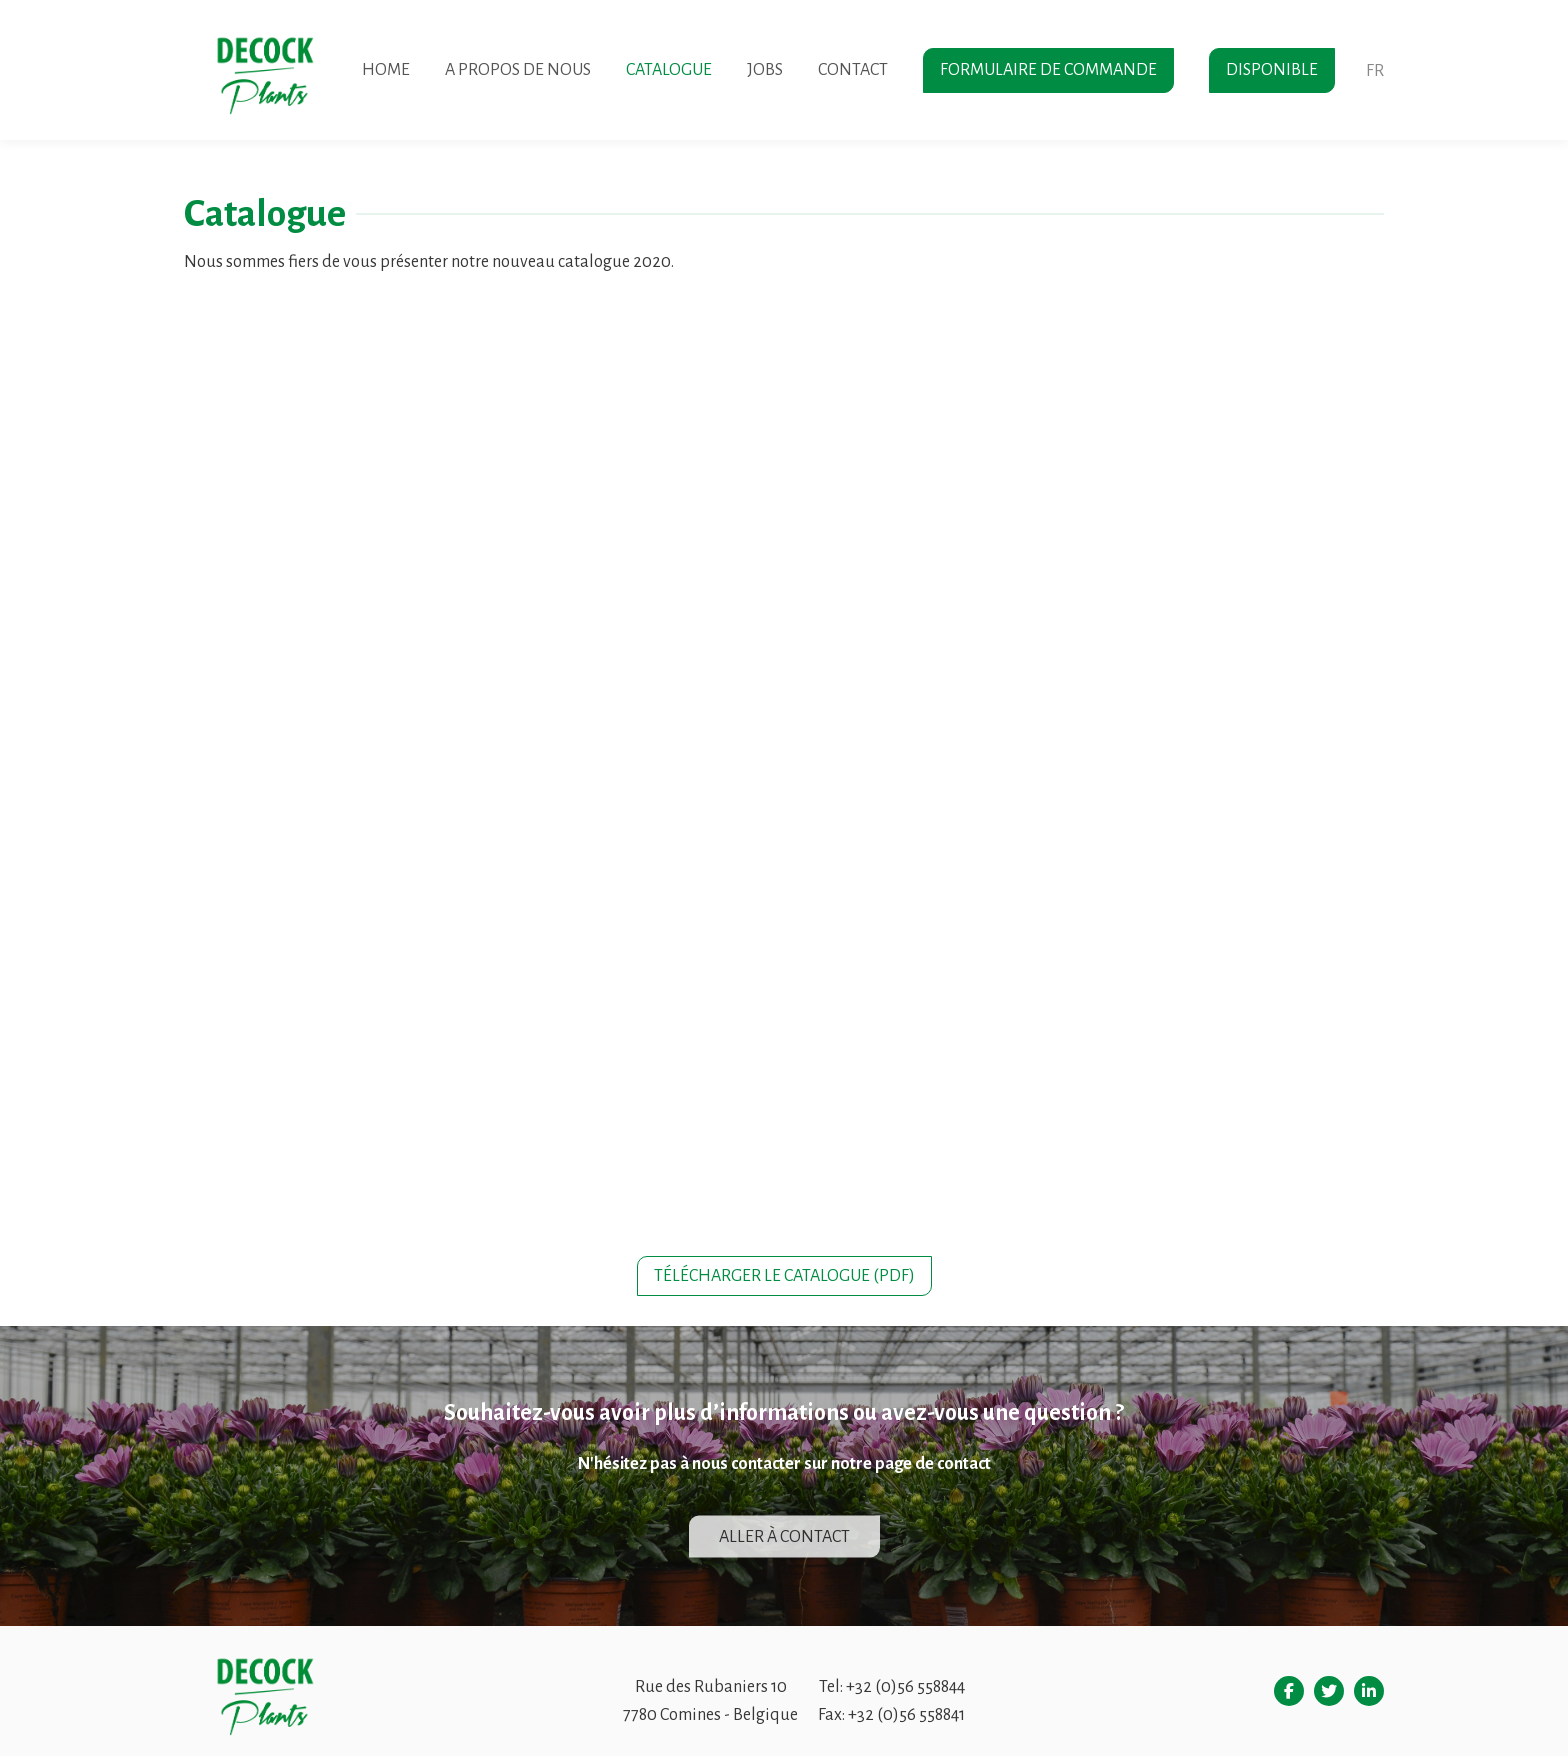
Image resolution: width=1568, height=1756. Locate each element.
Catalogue (669, 70)
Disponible (1272, 70)
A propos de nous (518, 70)
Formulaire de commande (1048, 70)
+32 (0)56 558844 (905, 1687)
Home (386, 70)
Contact (853, 70)
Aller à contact (784, 1537)
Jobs (765, 70)
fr (1375, 71)
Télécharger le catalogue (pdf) (784, 1276)
